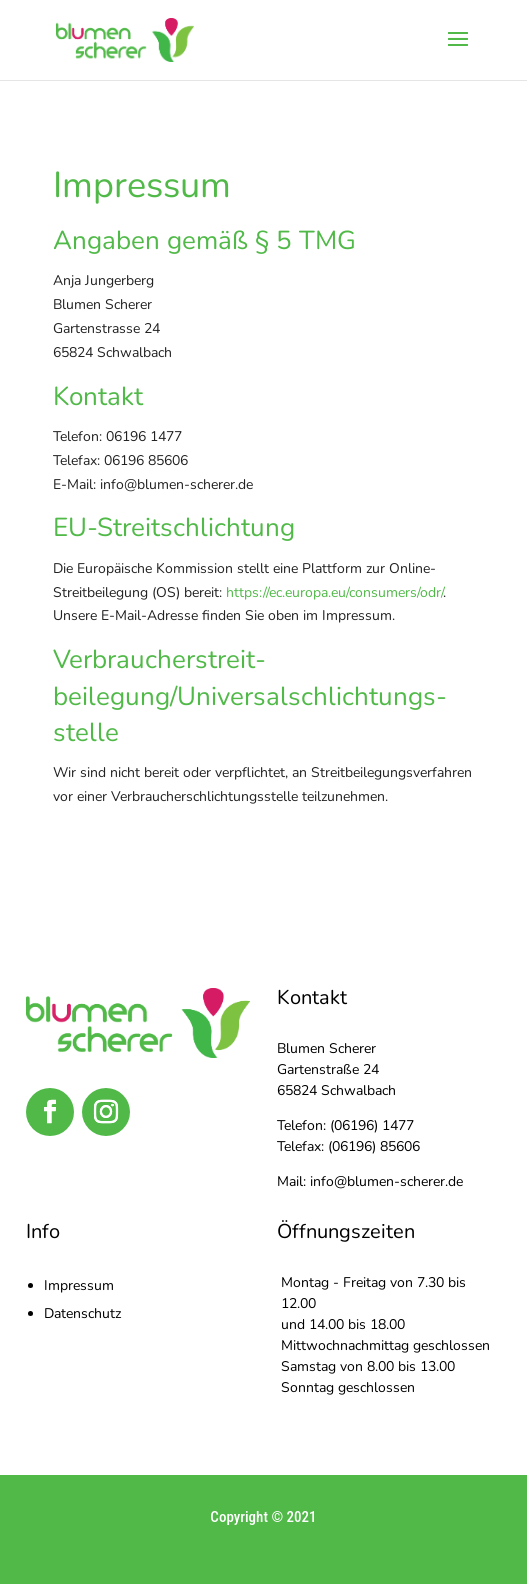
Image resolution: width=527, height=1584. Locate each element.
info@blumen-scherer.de (386, 1181)
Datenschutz (82, 1313)
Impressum (79, 1285)
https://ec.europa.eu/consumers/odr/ (334, 592)
